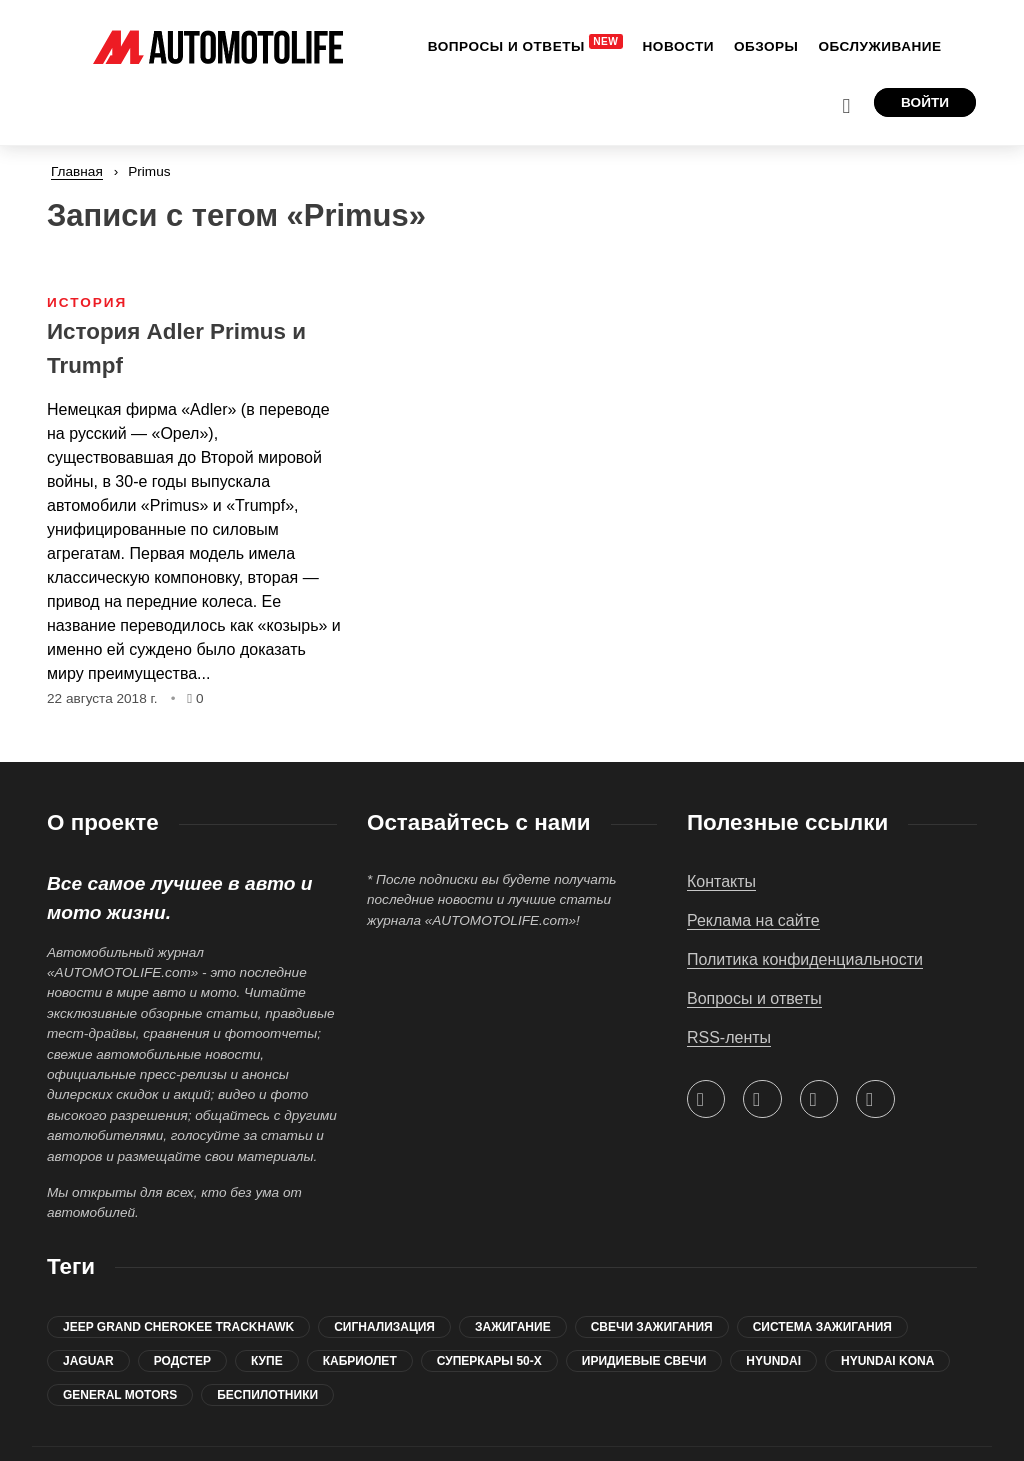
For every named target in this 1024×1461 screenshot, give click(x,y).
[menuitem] (392, 43)
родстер (182, 1302)
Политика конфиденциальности (805, 900)
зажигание (513, 1268)
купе (267, 1302)
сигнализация (384, 1268)
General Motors (120, 1336)
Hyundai (773, 1302)
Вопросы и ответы (754, 939)
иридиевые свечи (644, 1302)
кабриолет (360, 1302)
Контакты (721, 822)
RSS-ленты (729, 978)
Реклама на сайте (753, 861)
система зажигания (822, 1268)
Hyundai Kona (887, 1302)
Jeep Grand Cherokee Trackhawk (178, 1268)
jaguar (88, 1302)
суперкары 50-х (489, 1302)
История (87, 243)
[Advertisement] (832, 327)
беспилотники (267, 1336)
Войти (925, 41)
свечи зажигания (652, 1268)
